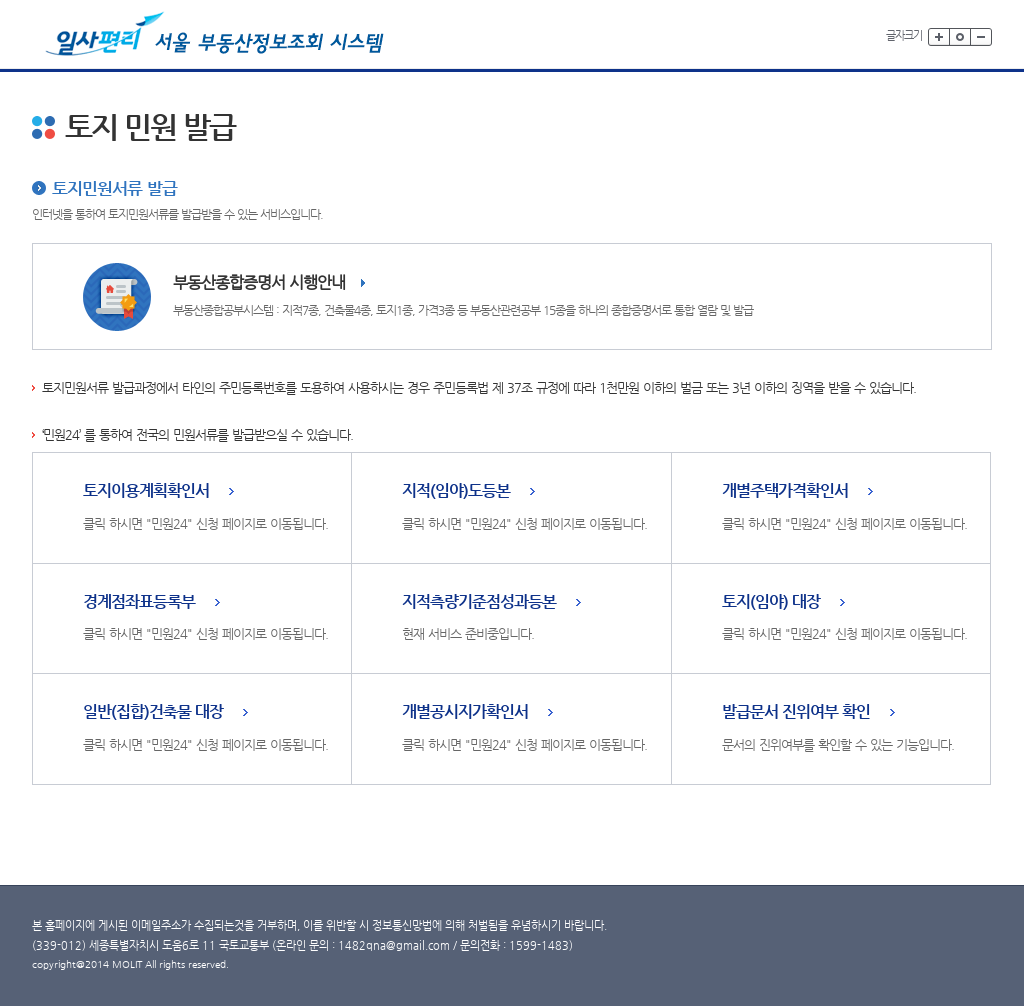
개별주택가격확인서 (785, 491)
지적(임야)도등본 (456, 491)
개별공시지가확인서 (465, 712)
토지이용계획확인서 (146, 491)
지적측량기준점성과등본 (479, 602)
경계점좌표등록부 (139, 602)
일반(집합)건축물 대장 (153, 712)
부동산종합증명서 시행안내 (259, 282)
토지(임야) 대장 (771, 602)
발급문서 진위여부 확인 (796, 712)
